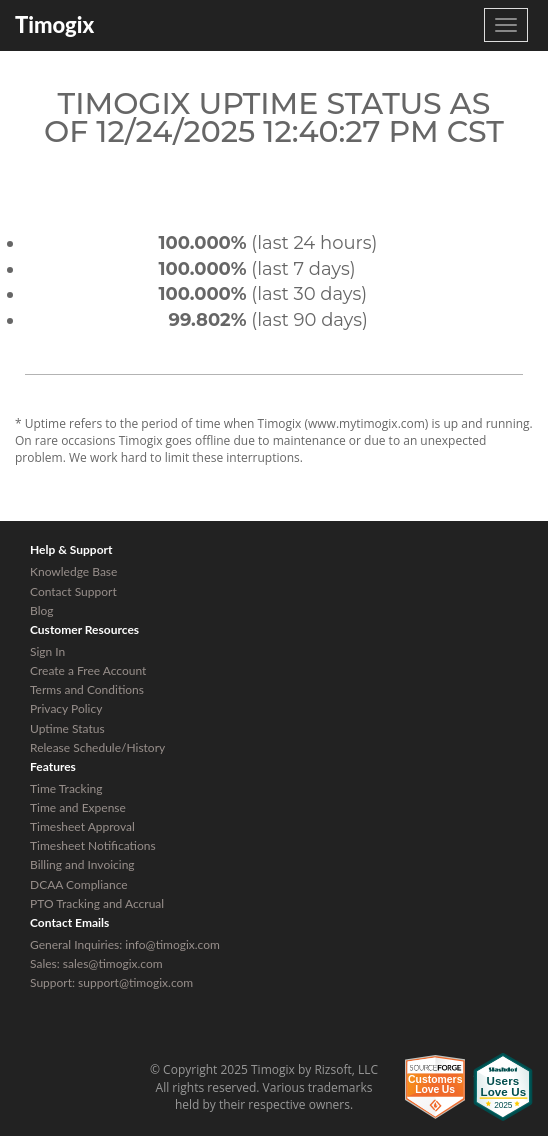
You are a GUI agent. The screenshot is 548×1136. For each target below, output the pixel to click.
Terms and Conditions (87, 689)
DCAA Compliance (79, 884)
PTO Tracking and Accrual (97, 903)
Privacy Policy (66, 708)
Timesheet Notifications (93, 845)
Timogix (54, 24)
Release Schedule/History (97, 747)
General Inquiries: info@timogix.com (125, 944)
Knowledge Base (73, 571)
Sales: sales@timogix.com (96, 963)
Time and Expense (78, 807)
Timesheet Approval (82, 826)
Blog (41, 610)
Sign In (47, 651)
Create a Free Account (88, 670)
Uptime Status (67, 728)
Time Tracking (66, 788)
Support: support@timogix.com (111, 982)
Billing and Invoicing (82, 864)
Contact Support (73, 591)
